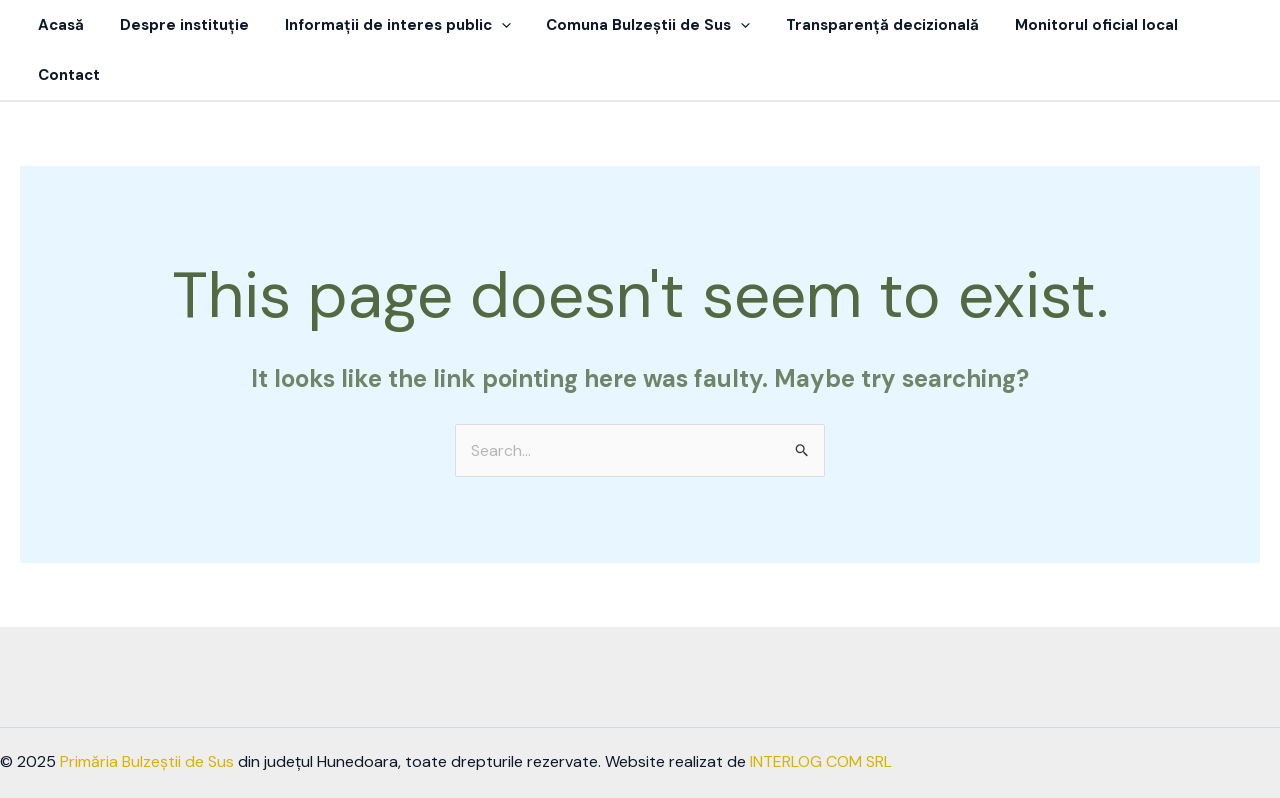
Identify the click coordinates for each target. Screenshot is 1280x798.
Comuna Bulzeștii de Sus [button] (632, 25)
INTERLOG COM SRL (821, 711)
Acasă (62, 25)
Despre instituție (179, 25)
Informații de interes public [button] (387, 25)
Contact (1211, 25)
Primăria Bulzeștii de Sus (147, 711)
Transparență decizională (860, 25)
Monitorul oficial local (1068, 25)
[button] (490, 25)
